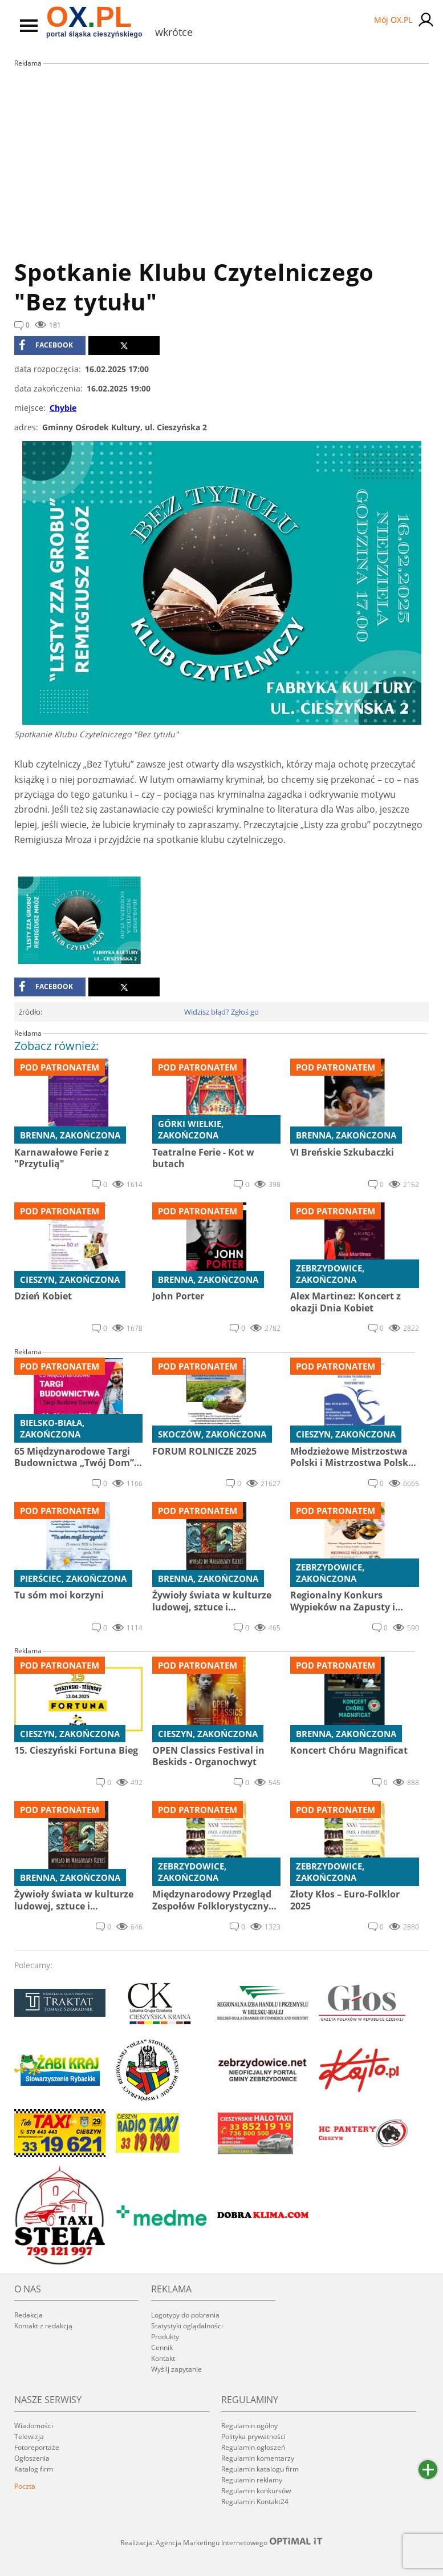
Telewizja (29, 2436)
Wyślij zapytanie (176, 2369)
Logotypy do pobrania (185, 2315)
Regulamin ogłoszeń (253, 2447)
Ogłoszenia (32, 2458)
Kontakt (163, 2358)
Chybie (63, 407)
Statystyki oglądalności (187, 2326)
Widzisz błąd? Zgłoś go (221, 1012)
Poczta (24, 2486)
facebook (46, 345)
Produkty (165, 2336)
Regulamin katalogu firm (260, 2469)
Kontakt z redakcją (43, 2326)
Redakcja (28, 2315)
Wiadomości (33, 2425)
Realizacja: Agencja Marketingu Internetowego (221, 2542)
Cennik (162, 2347)
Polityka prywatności (253, 2436)
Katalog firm (33, 2469)
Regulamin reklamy (251, 2480)
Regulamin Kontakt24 (254, 2501)
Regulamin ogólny (249, 2425)
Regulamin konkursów (256, 2491)
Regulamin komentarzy (257, 2458)
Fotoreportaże (36, 2447)
